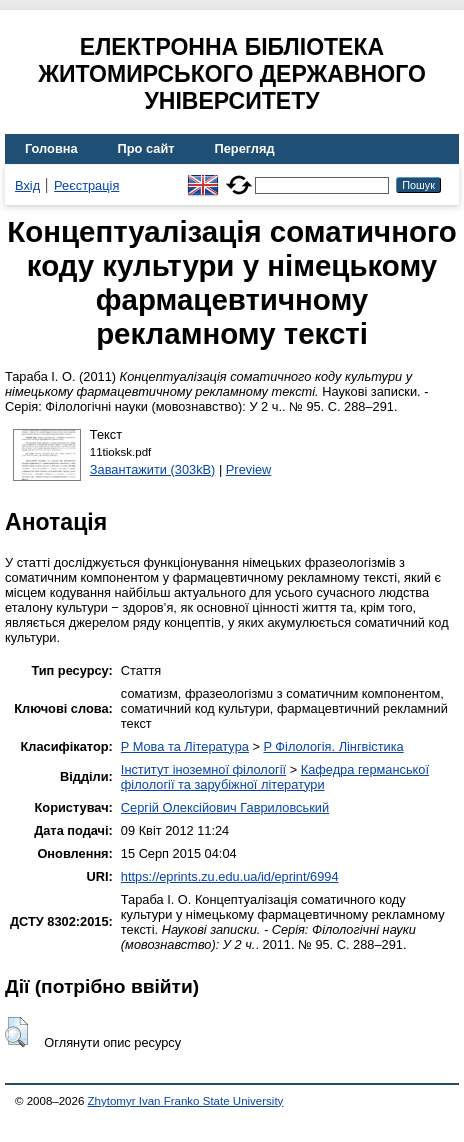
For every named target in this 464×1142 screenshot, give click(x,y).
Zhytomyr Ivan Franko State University (186, 1101)
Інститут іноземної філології (203, 769)
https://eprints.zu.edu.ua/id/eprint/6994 (230, 876)
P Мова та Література (185, 746)
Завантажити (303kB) (153, 469)
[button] (16, 1032)
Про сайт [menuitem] (146, 148)
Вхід (27, 185)
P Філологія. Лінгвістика (333, 746)
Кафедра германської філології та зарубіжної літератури (275, 777)
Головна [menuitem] (51, 148)
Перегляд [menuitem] (245, 148)
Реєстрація (86, 185)
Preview (249, 469)
